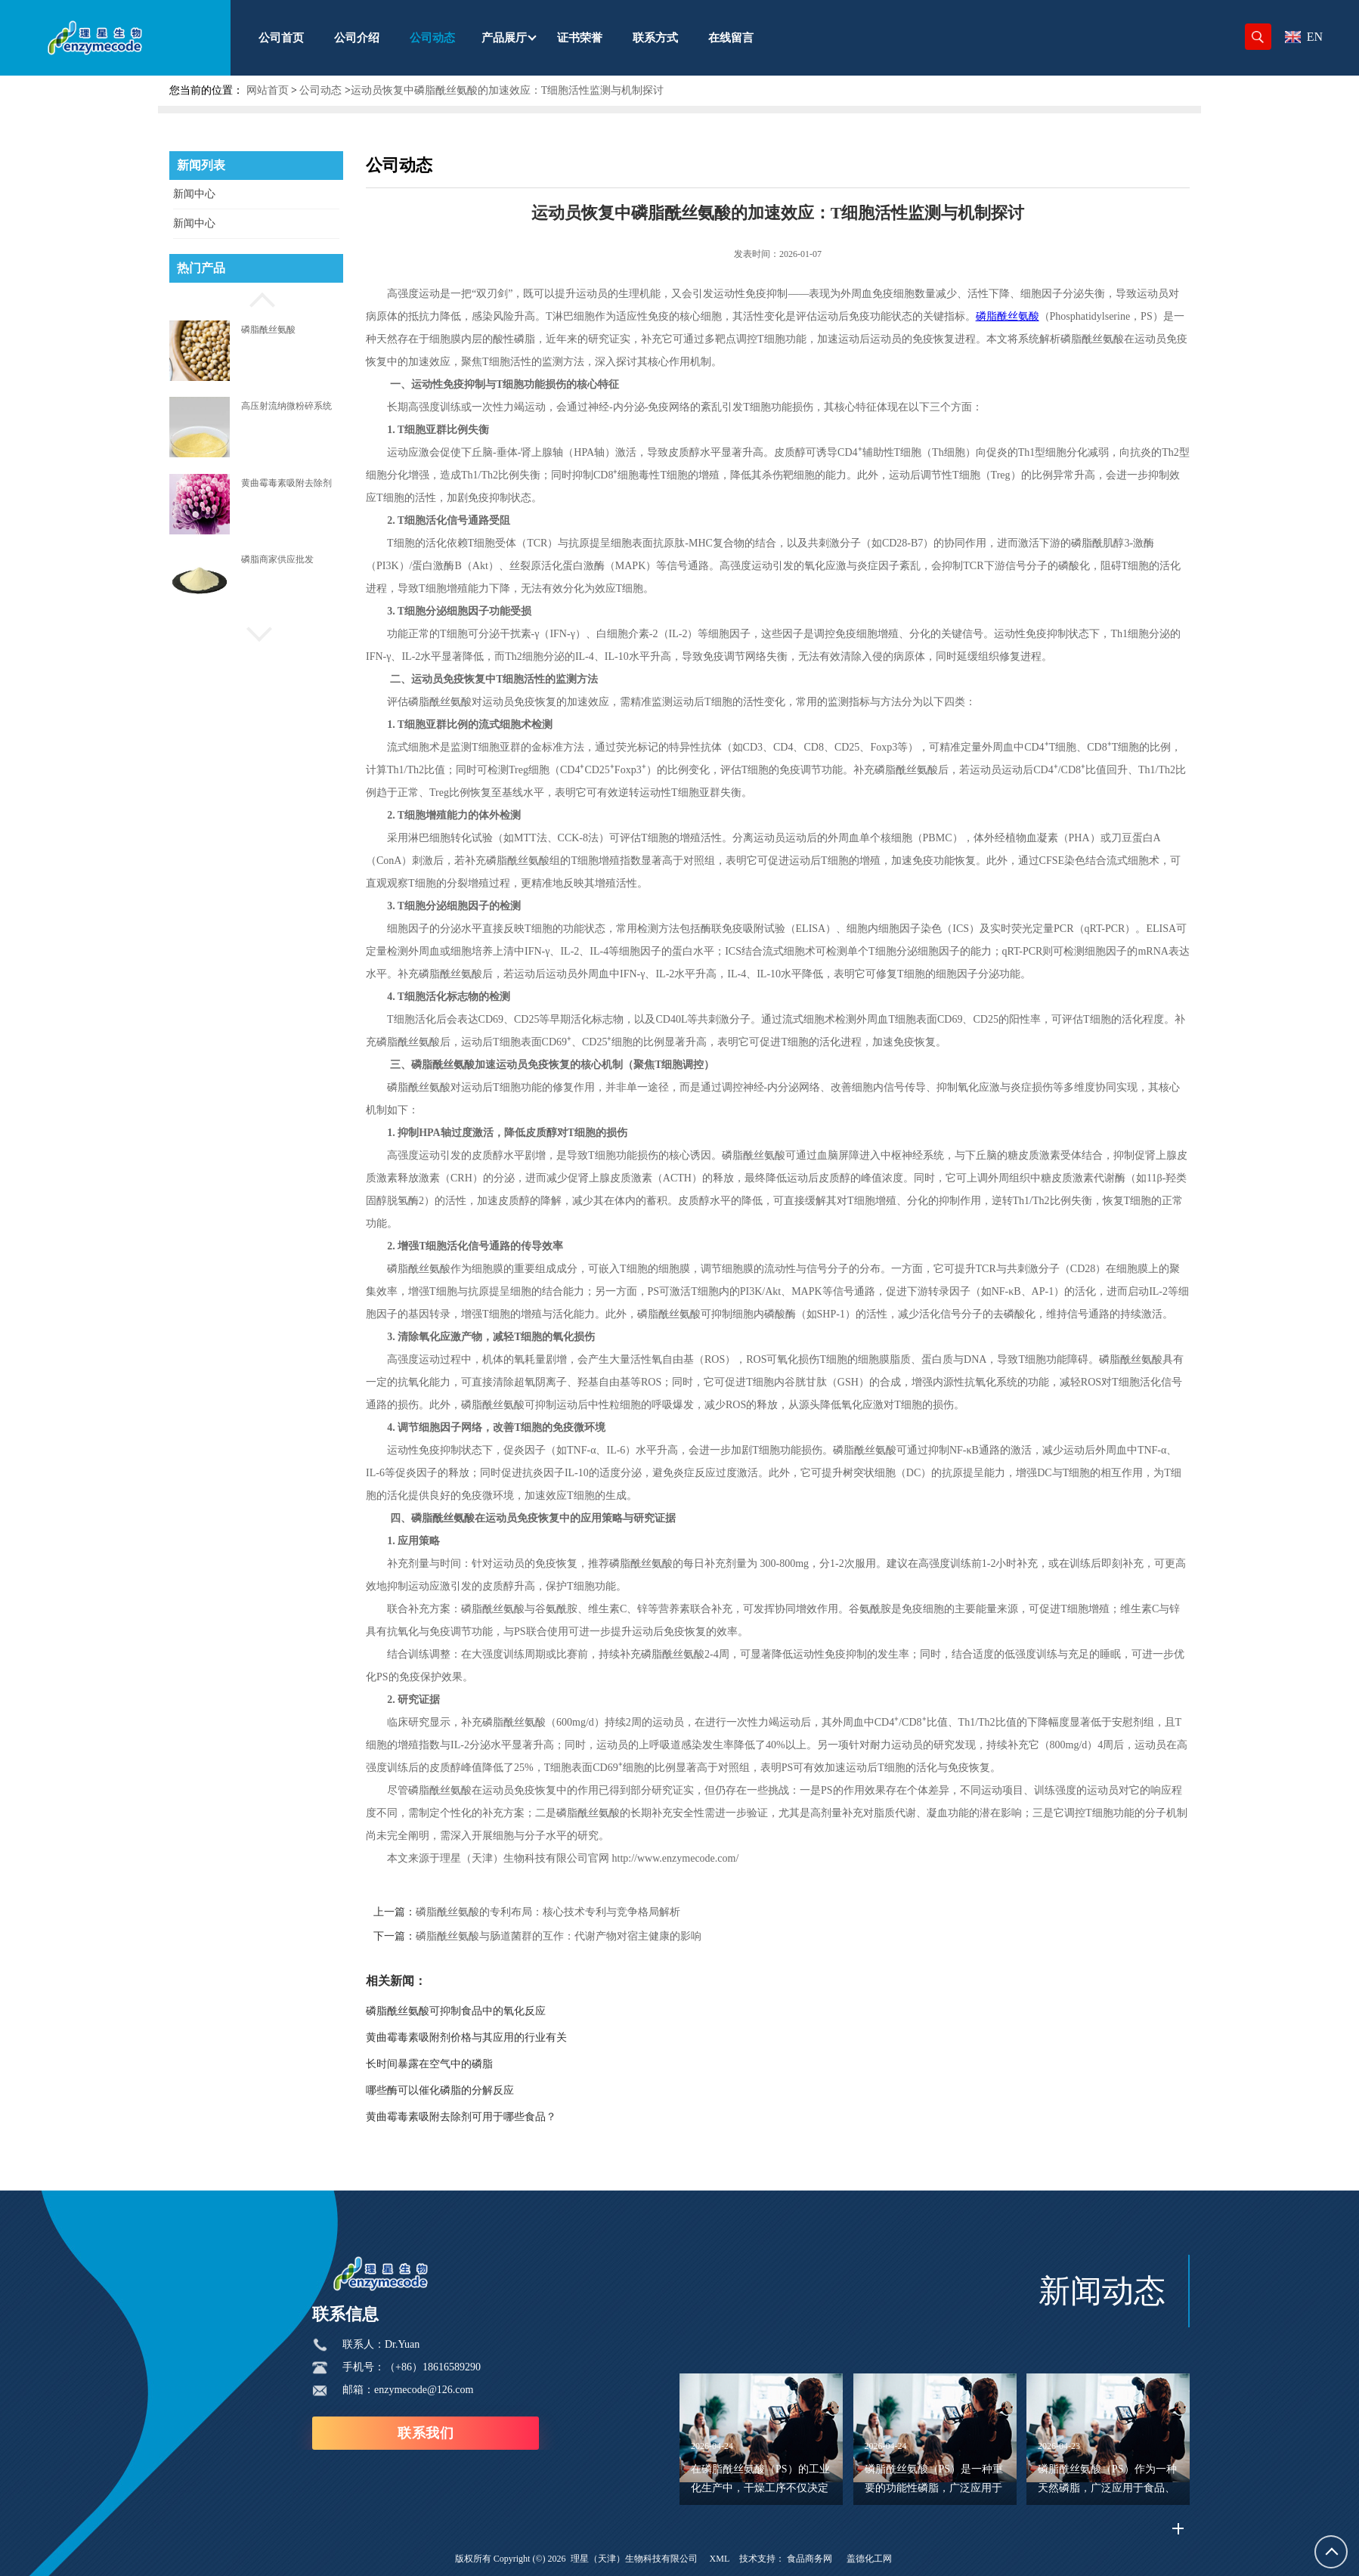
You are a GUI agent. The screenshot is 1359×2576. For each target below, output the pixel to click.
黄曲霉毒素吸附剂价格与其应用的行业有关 (522, 2037)
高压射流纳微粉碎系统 (286, 406)
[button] (256, 298)
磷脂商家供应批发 (277, 559)
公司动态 (320, 90)
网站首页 (267, 90)
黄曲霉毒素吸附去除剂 (286, 483)
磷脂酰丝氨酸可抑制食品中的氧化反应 (512, 2011)
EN (1304, 36)
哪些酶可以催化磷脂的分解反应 (496, 2090)
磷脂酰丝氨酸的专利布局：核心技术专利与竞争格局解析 (604, 1912)
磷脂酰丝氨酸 (268, 329)
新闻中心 (194, 194)
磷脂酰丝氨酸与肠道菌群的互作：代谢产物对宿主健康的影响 (614, 1936)
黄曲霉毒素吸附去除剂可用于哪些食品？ (517, 2116)
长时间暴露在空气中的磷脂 (485, 2064)
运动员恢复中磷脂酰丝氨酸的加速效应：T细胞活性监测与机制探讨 (507, 90)
